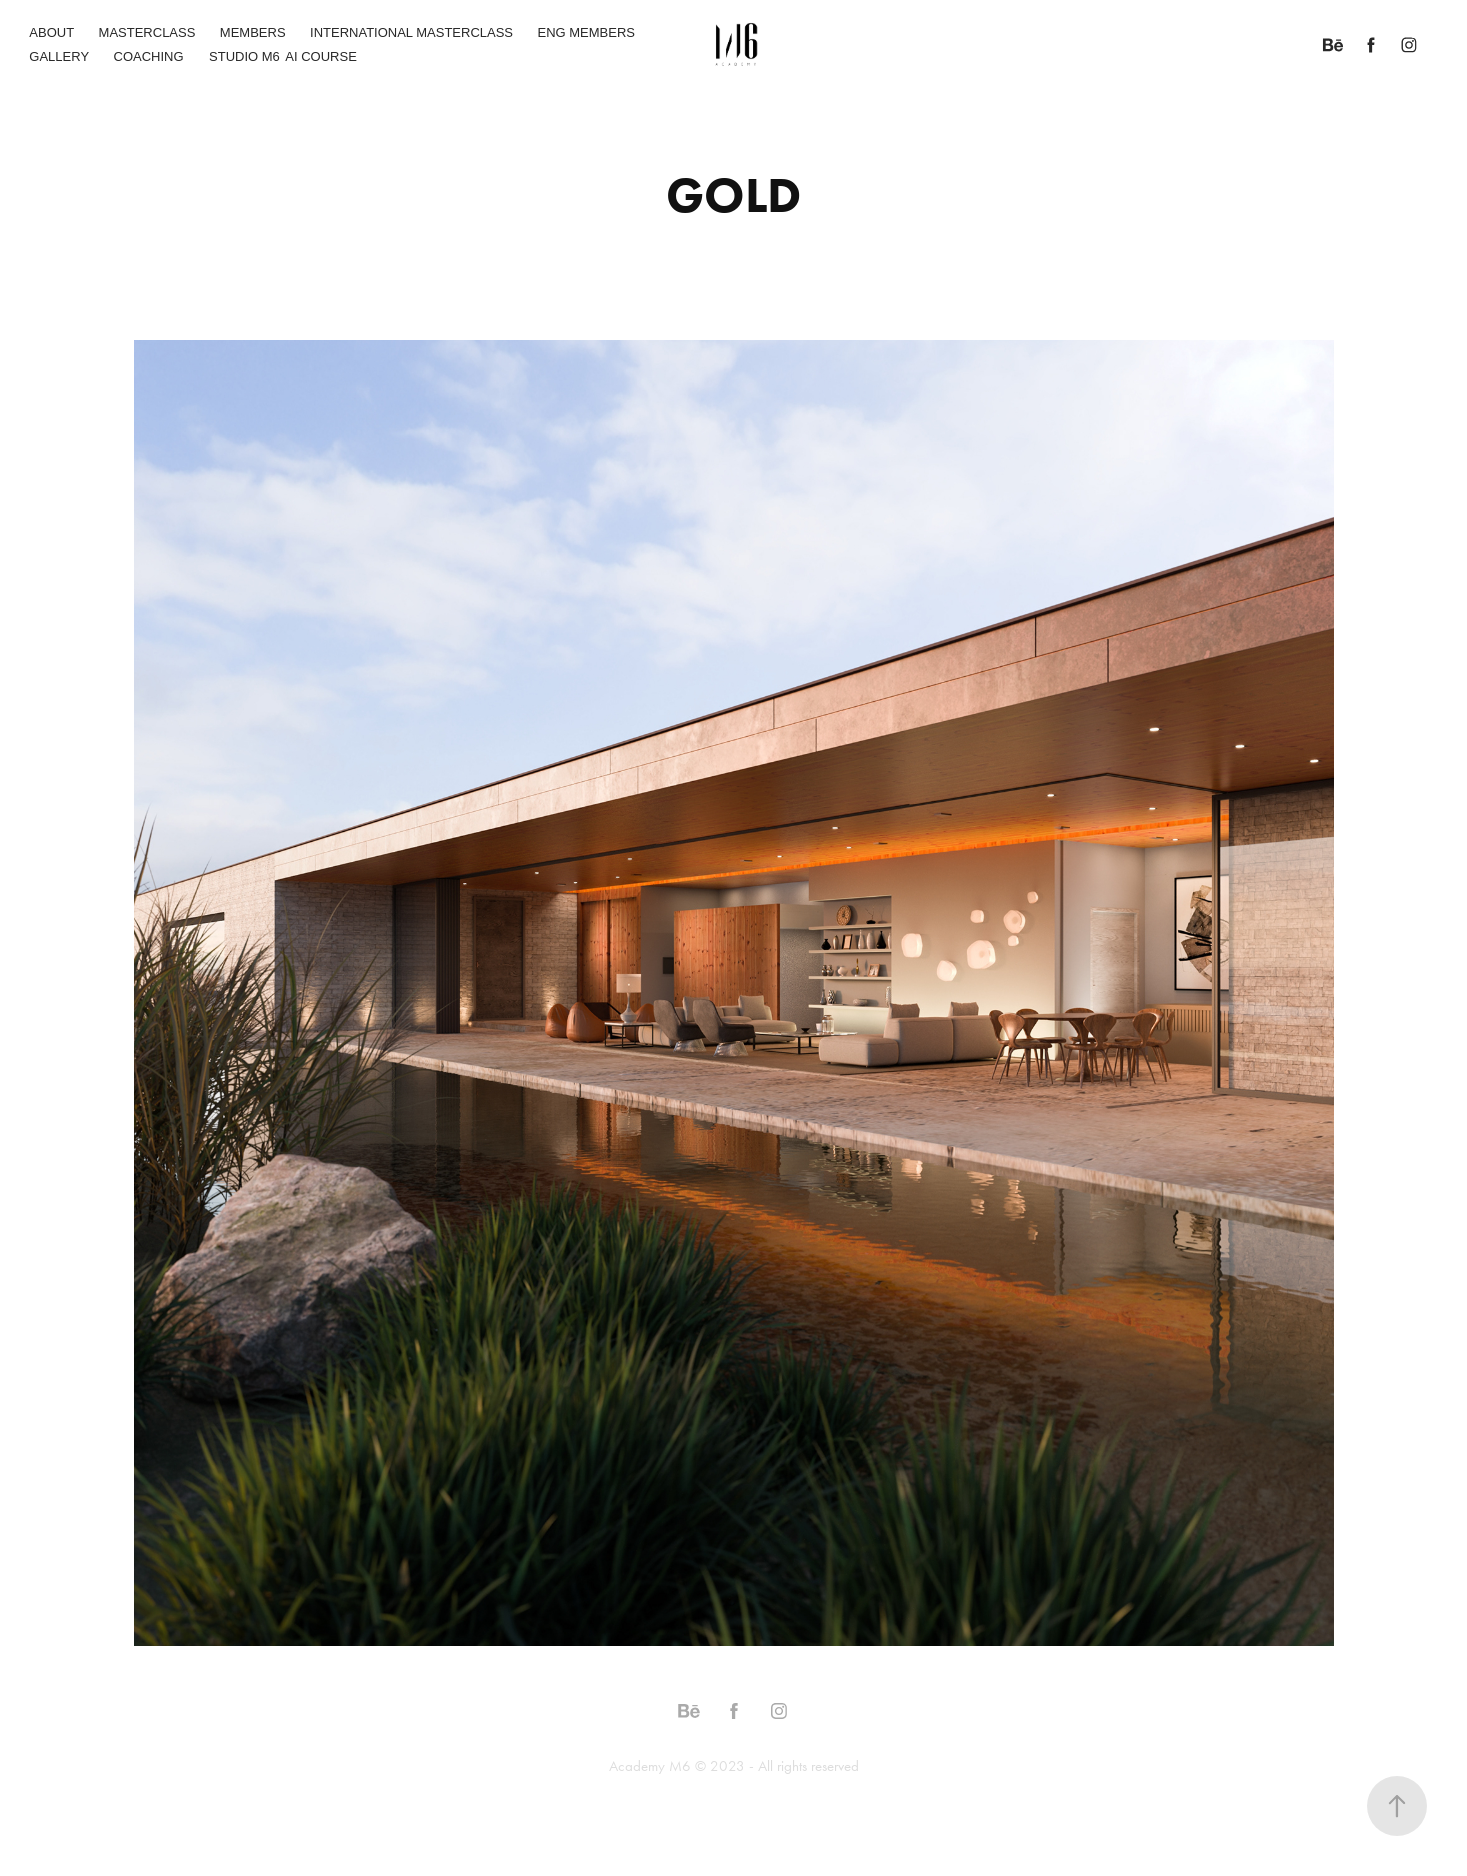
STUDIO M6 (244, 56)
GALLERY (59, 56)
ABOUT (51, 32)
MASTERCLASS (147, 32)
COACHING (149, 56)
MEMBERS (253, 32)
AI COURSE (321, 56)
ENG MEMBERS (586, 32)
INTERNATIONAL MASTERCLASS (411, 32)
